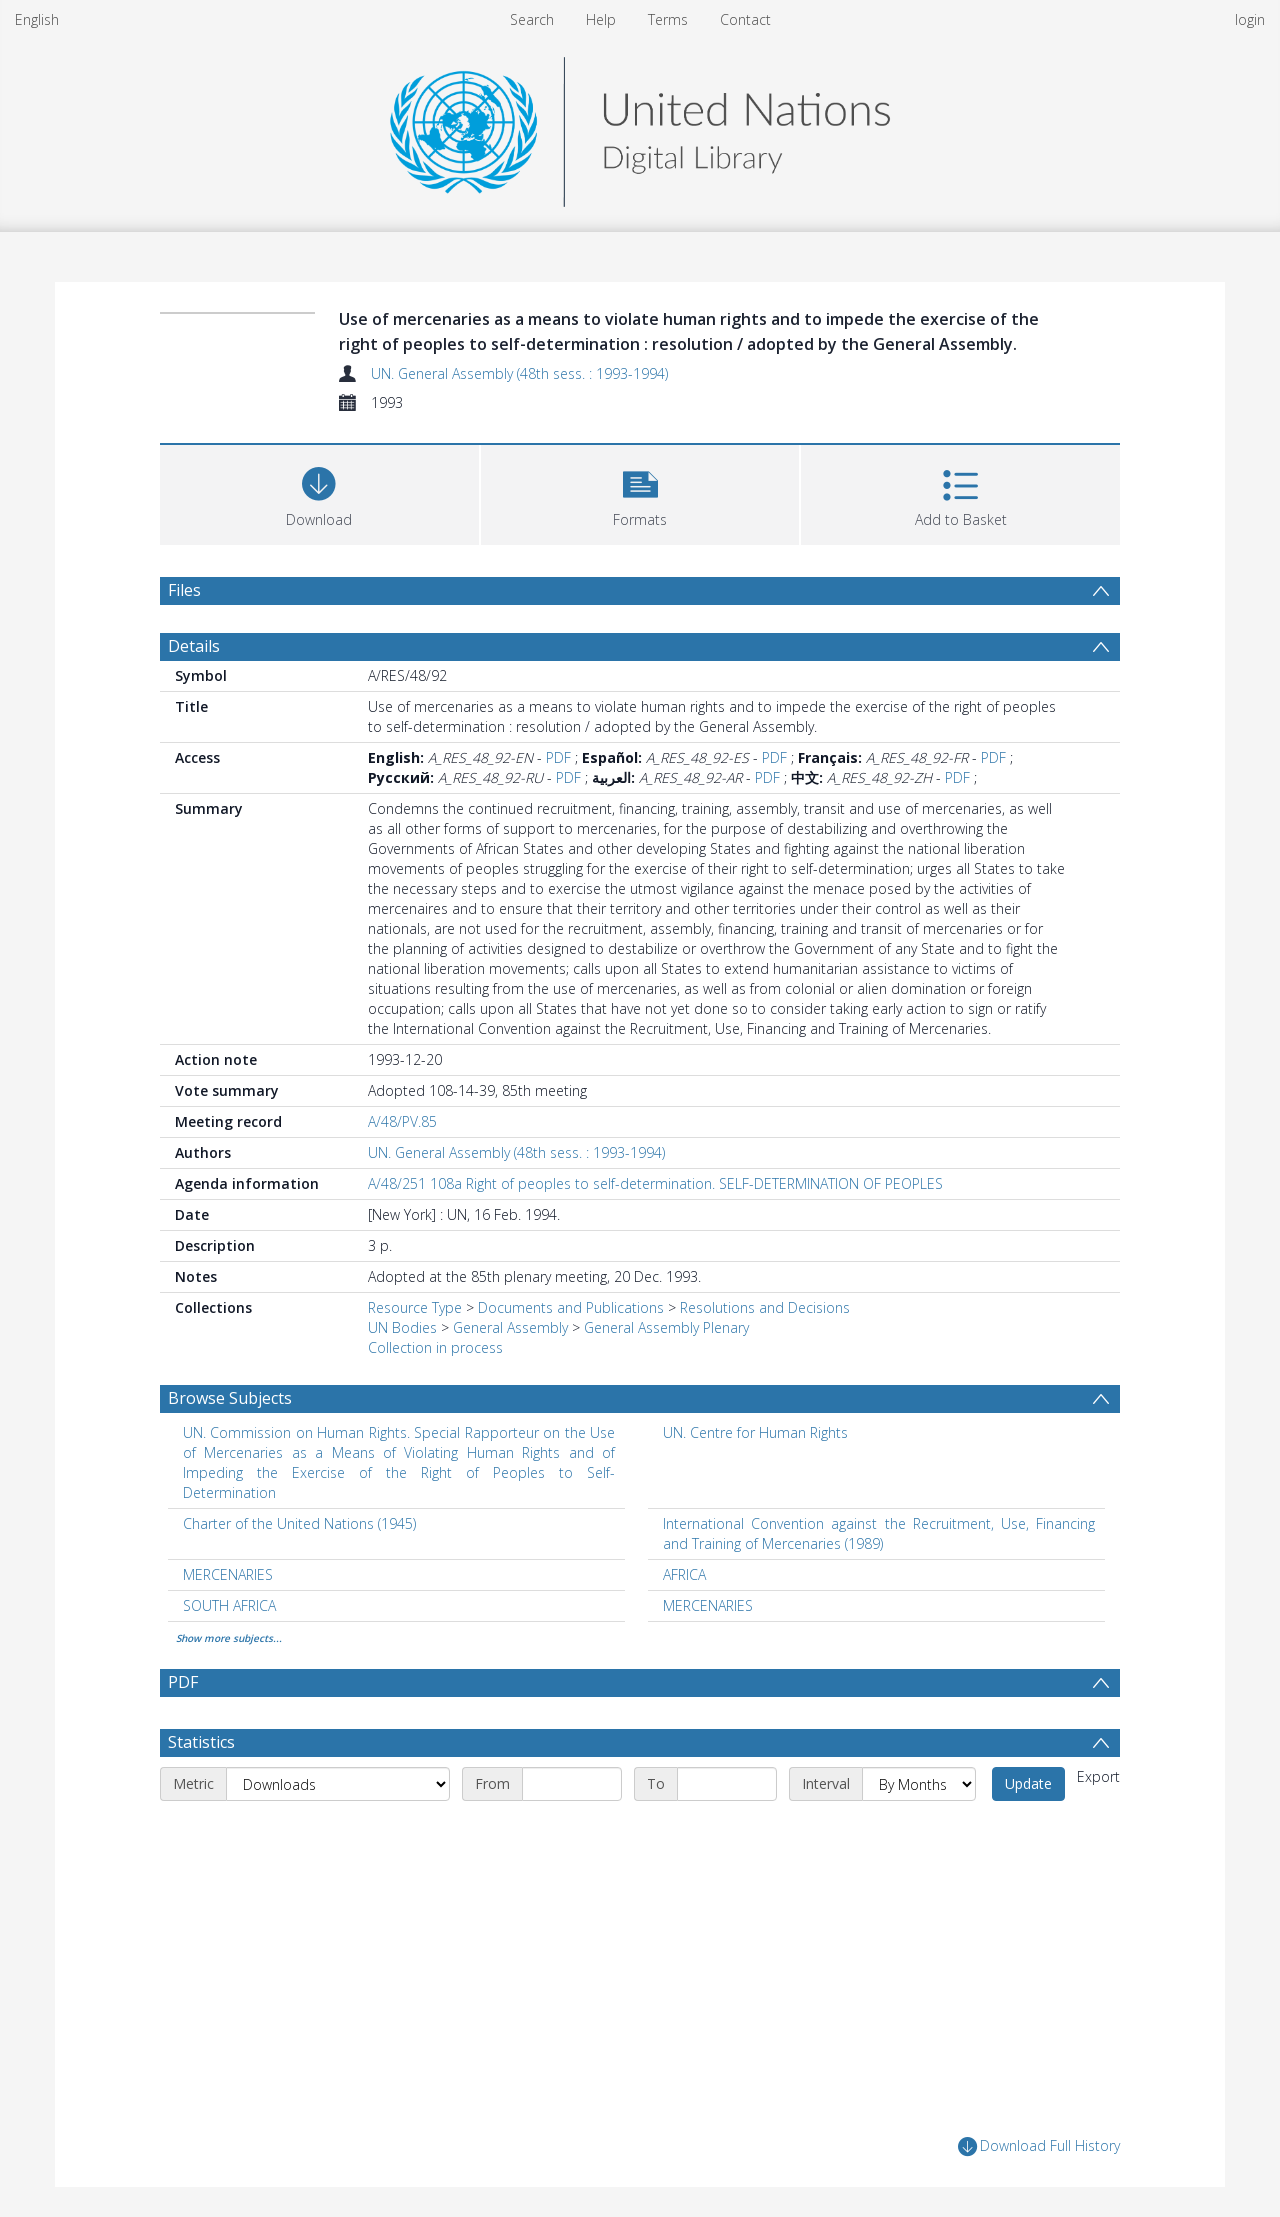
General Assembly (510, 1327)
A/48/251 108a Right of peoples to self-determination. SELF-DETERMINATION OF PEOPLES (655, 1183)
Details (194, 646)
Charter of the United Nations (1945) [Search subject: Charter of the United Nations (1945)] (299, 1523)
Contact (745, 19)
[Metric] (338, 1784)
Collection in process (435, 1347)
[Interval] (919, 1784)
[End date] (727, 1784)
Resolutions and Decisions (765, 1307)
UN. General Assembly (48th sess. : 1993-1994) (519, 373)
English (37, 19)
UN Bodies (402, 1327)
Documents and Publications (571, 1307)
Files (184, 590)
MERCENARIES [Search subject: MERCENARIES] (228, 1574)
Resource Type (415, 1307)
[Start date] (572, 1784)
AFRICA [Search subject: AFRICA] (684, 1574)
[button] (640, 492)
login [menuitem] (1250, 19)
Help (601, 19)
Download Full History (1039, 2146)
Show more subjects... (229, 1638)
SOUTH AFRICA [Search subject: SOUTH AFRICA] (229, 1605)
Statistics (201, 1742)
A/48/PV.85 (402, 1121)
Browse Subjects (230, 1398)
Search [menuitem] (532, 19)
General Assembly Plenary (666, 1327)
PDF (558, 757)
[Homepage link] (640, 126)
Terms (668, 19)
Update (1028, 1783)
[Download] (319, 492)
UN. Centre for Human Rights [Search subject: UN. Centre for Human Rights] (755, 1432)
